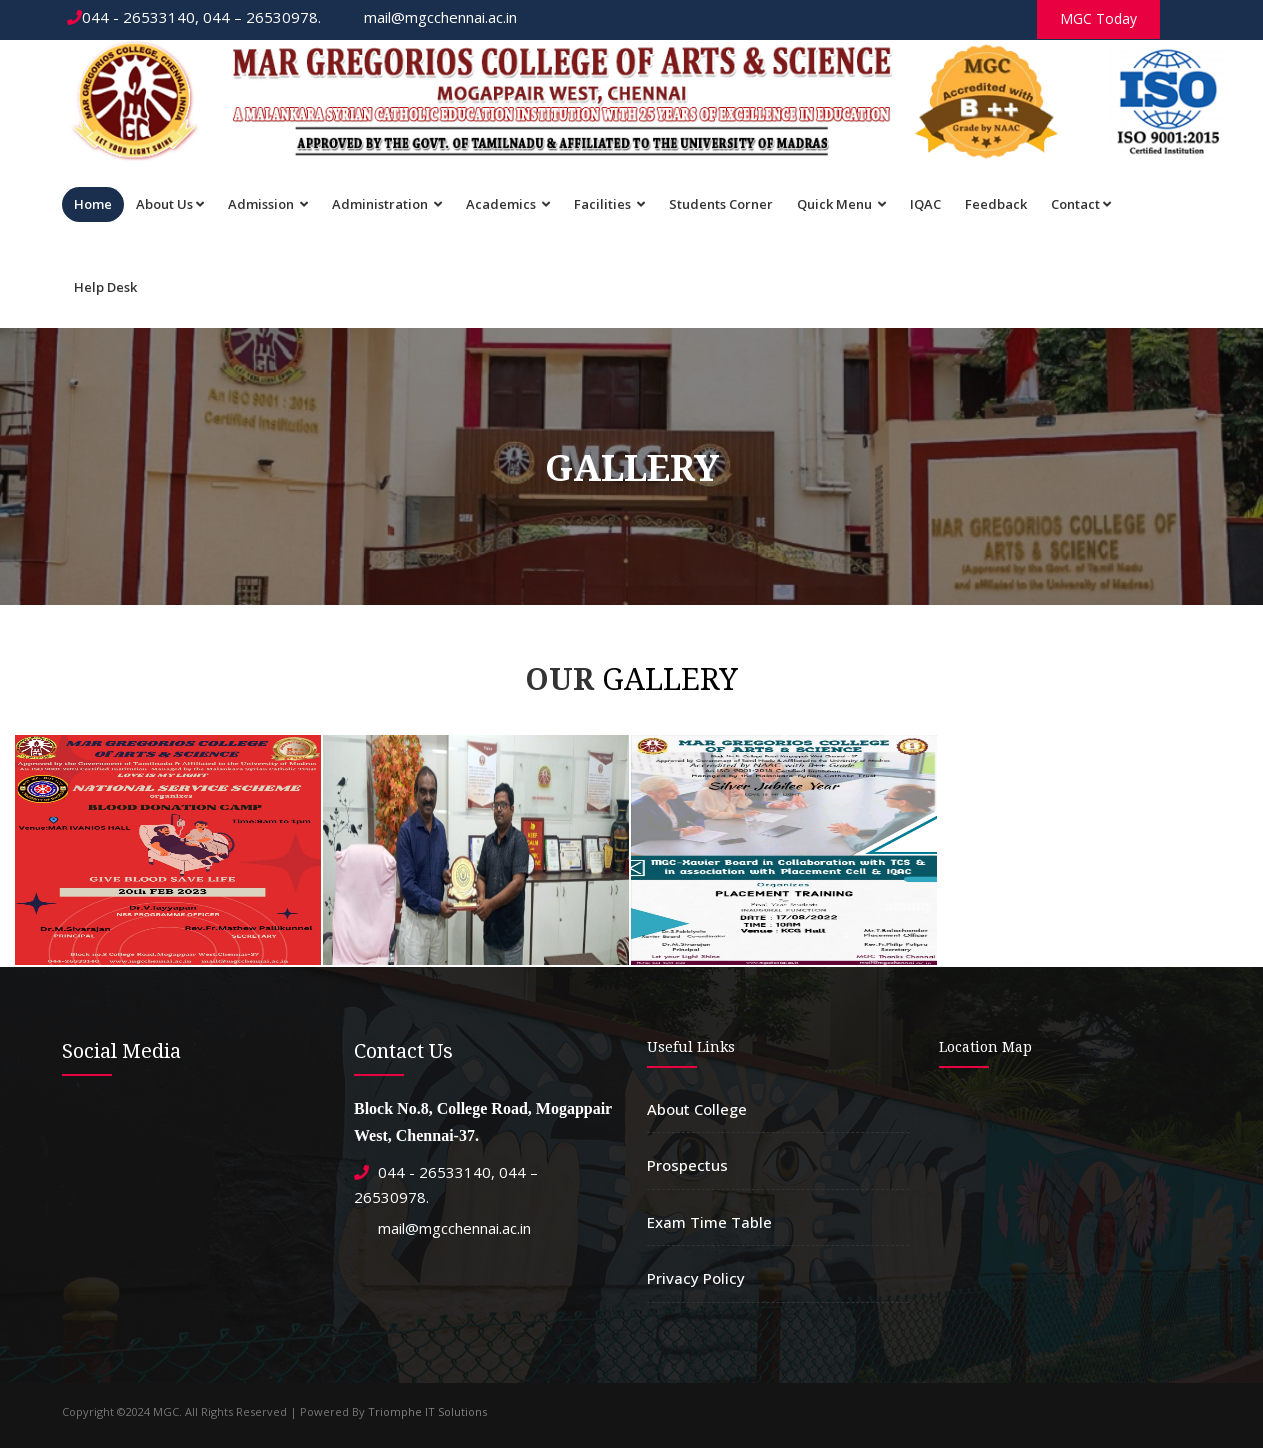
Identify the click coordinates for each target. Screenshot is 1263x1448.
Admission (268, 204)
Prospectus (687, 1165)
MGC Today (1098, 18)
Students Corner (721, 204)
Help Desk (105, 287)
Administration (387, 204)
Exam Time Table (709, 1222)
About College (697, 1109)
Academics (508, 204)
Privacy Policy (696, 1278)
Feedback (996, 204)
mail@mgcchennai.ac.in (431, 17)
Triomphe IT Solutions (427, 1411)
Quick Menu (841, 204)
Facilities (609, 204)
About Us (170, 204)
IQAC (925, 204)
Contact (1081, 204)
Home (93, 204)
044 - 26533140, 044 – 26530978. (194, 17)
